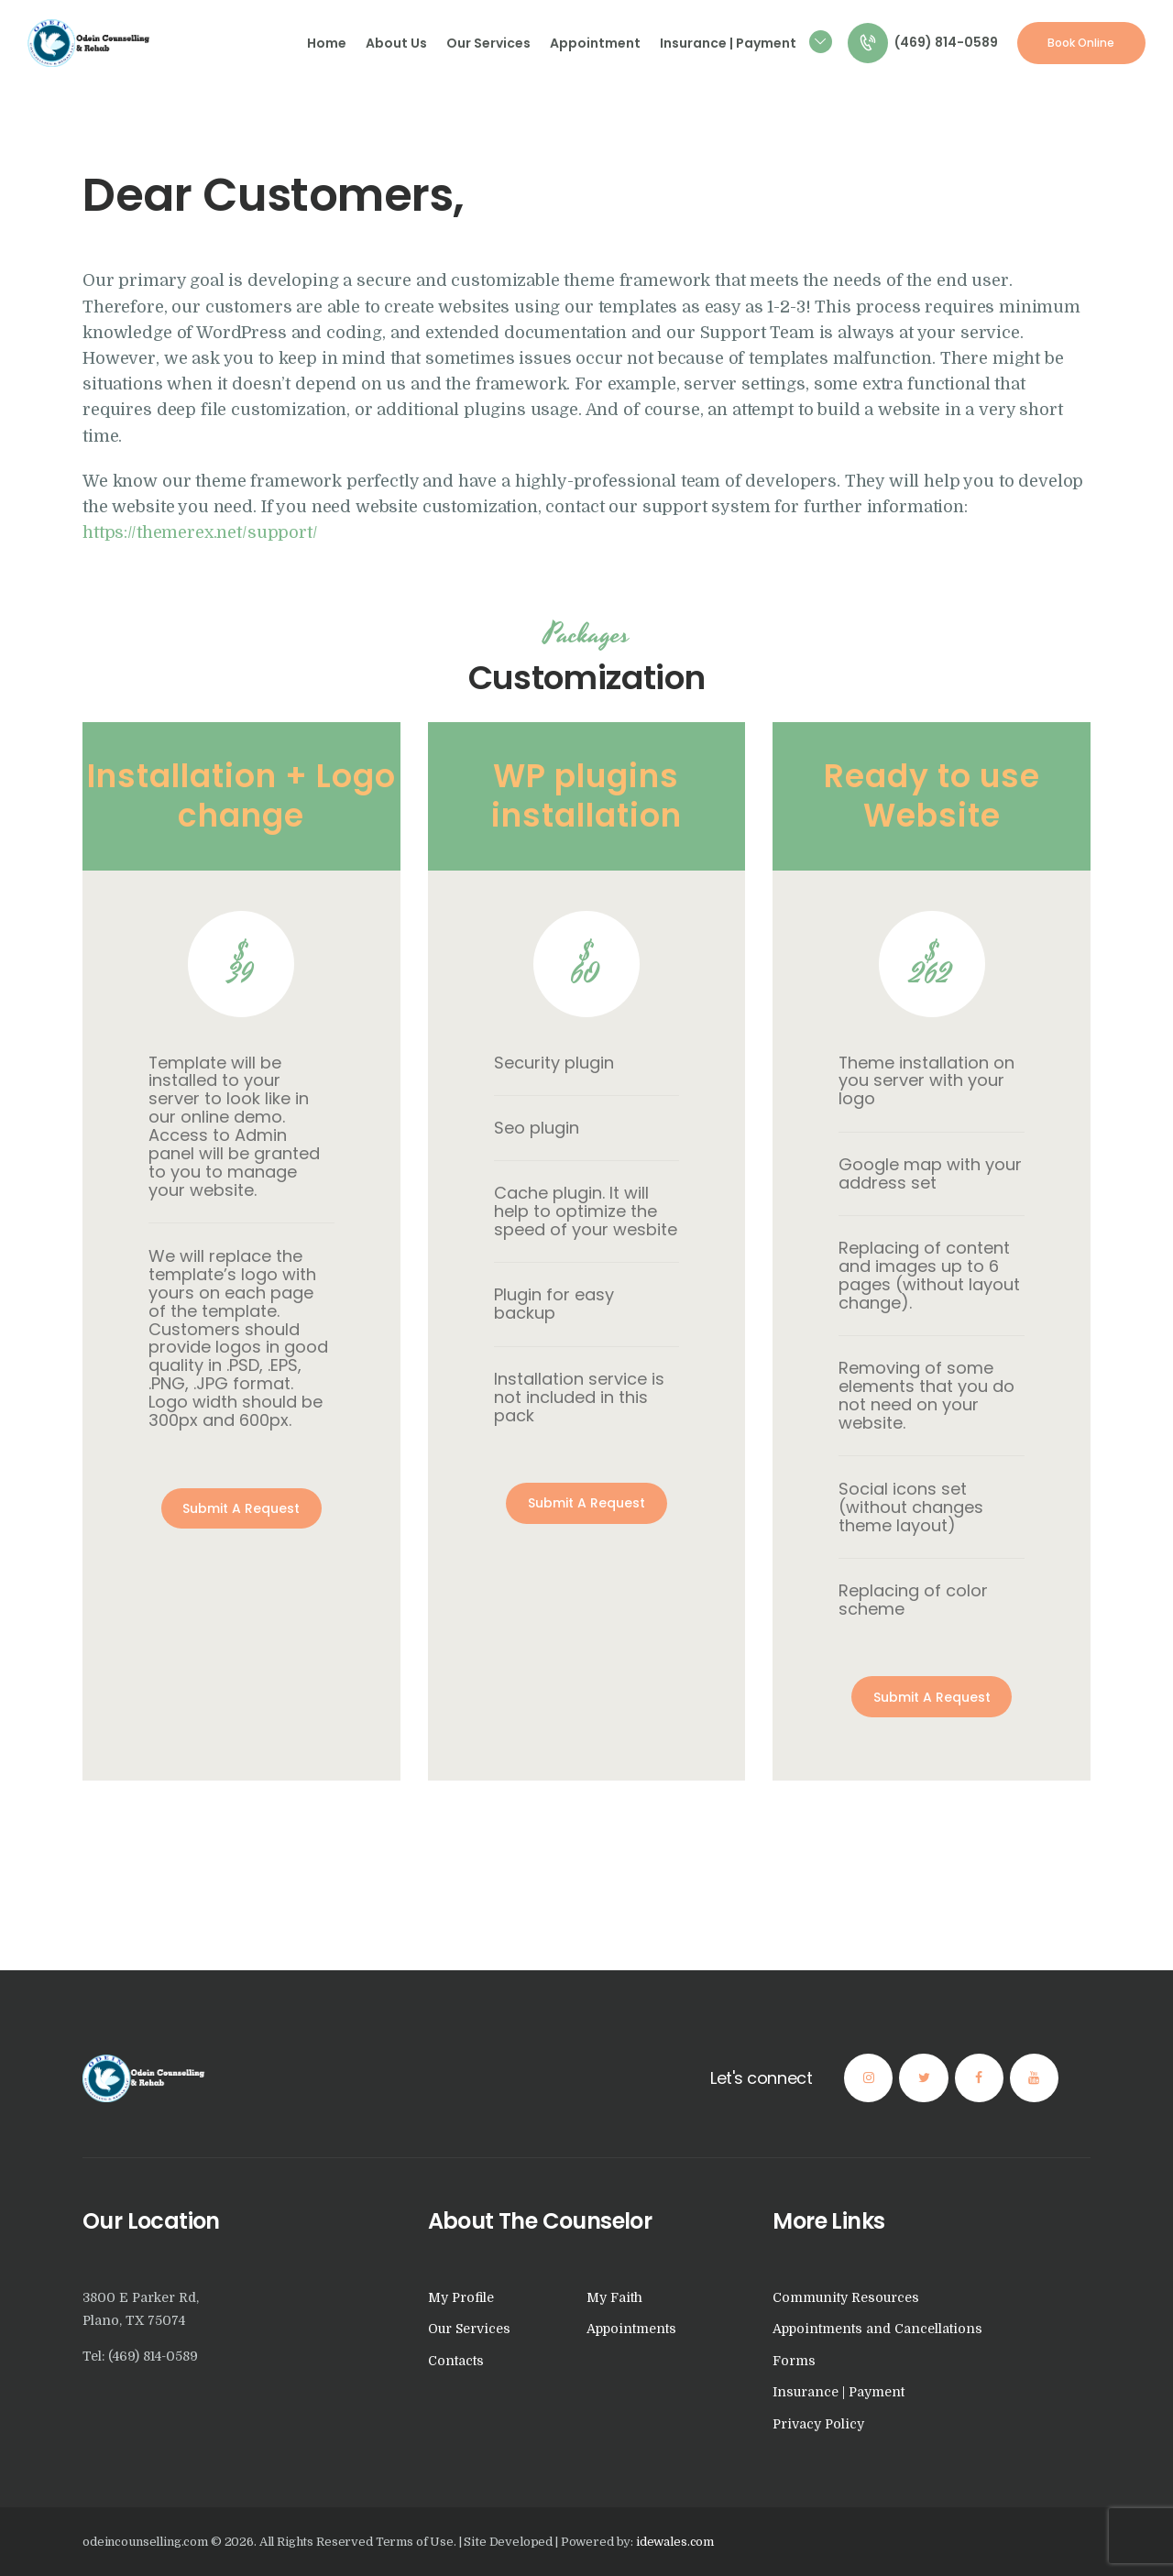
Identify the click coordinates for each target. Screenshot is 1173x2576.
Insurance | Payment (838, 2391)
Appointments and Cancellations (877, 2328)
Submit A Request (241, 1508)
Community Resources (846, 2297)
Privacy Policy (818, 2424)
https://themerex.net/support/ (200, 532)
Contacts (456, 2360)
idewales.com (675, 2542)
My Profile (461, 2297)
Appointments (631, 2328)
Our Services (469, 2328)
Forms (794, 2360)
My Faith (614, 2297)
